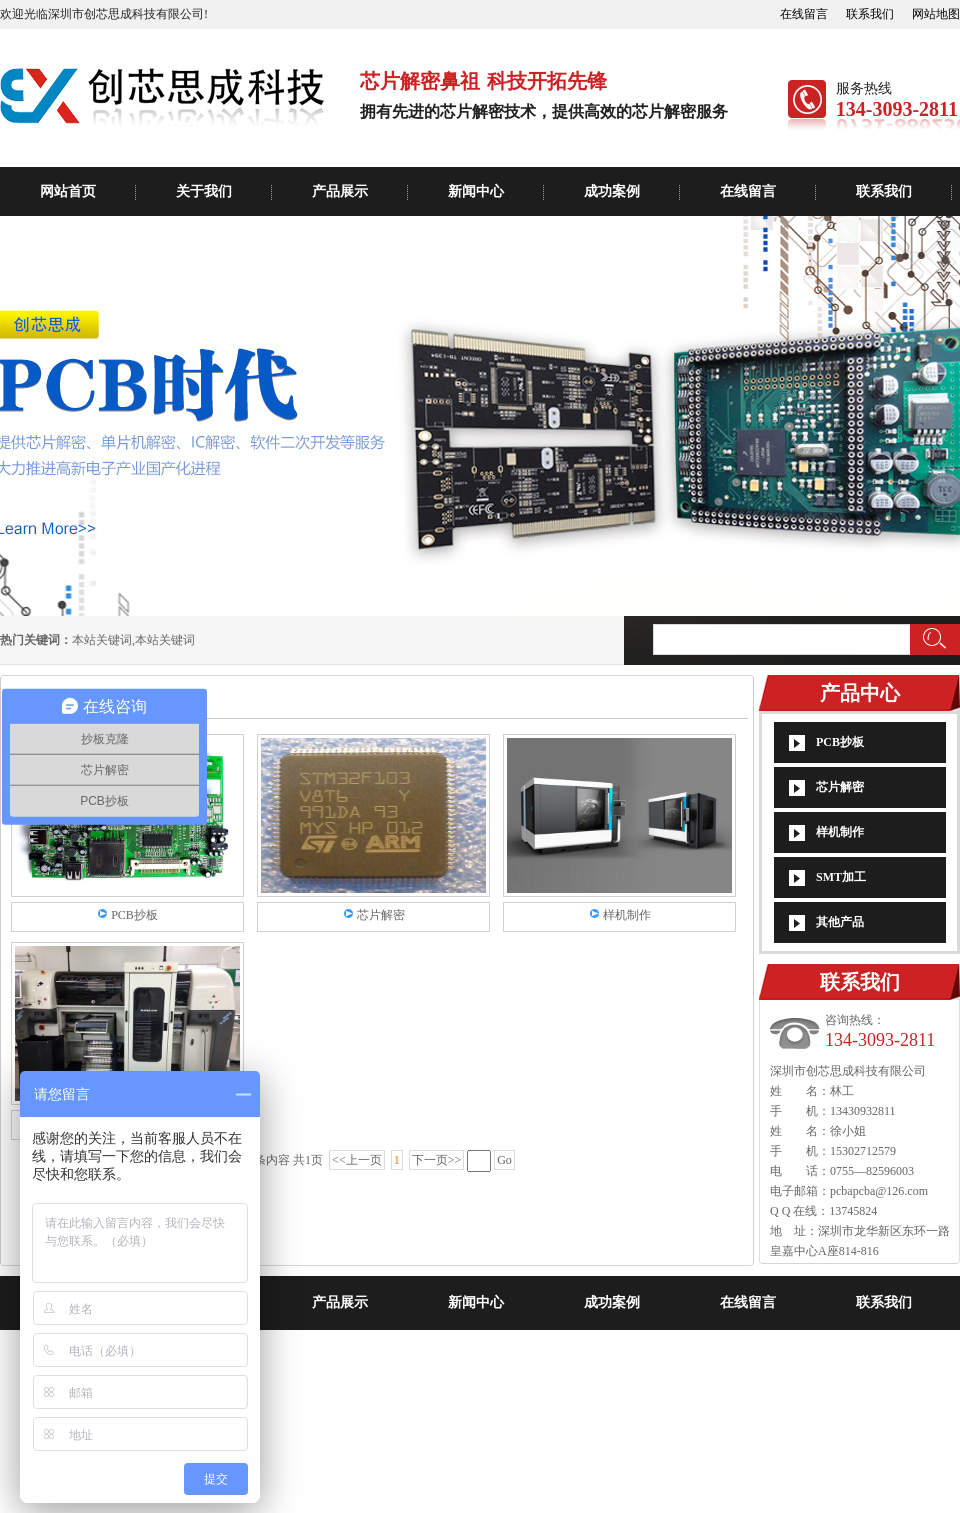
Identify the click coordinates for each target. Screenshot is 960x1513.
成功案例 (612, 191)
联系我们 (870, 14)
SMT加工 (841, 877)
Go (504, 1160)
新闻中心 (476, 191)
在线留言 (804, 14)
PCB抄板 (840, 742)
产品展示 (340, 191)
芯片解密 (840, 787)
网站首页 (68, 191)
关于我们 (204, 191)
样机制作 (840, 832)
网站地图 (936, 14)
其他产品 (840, 922)
